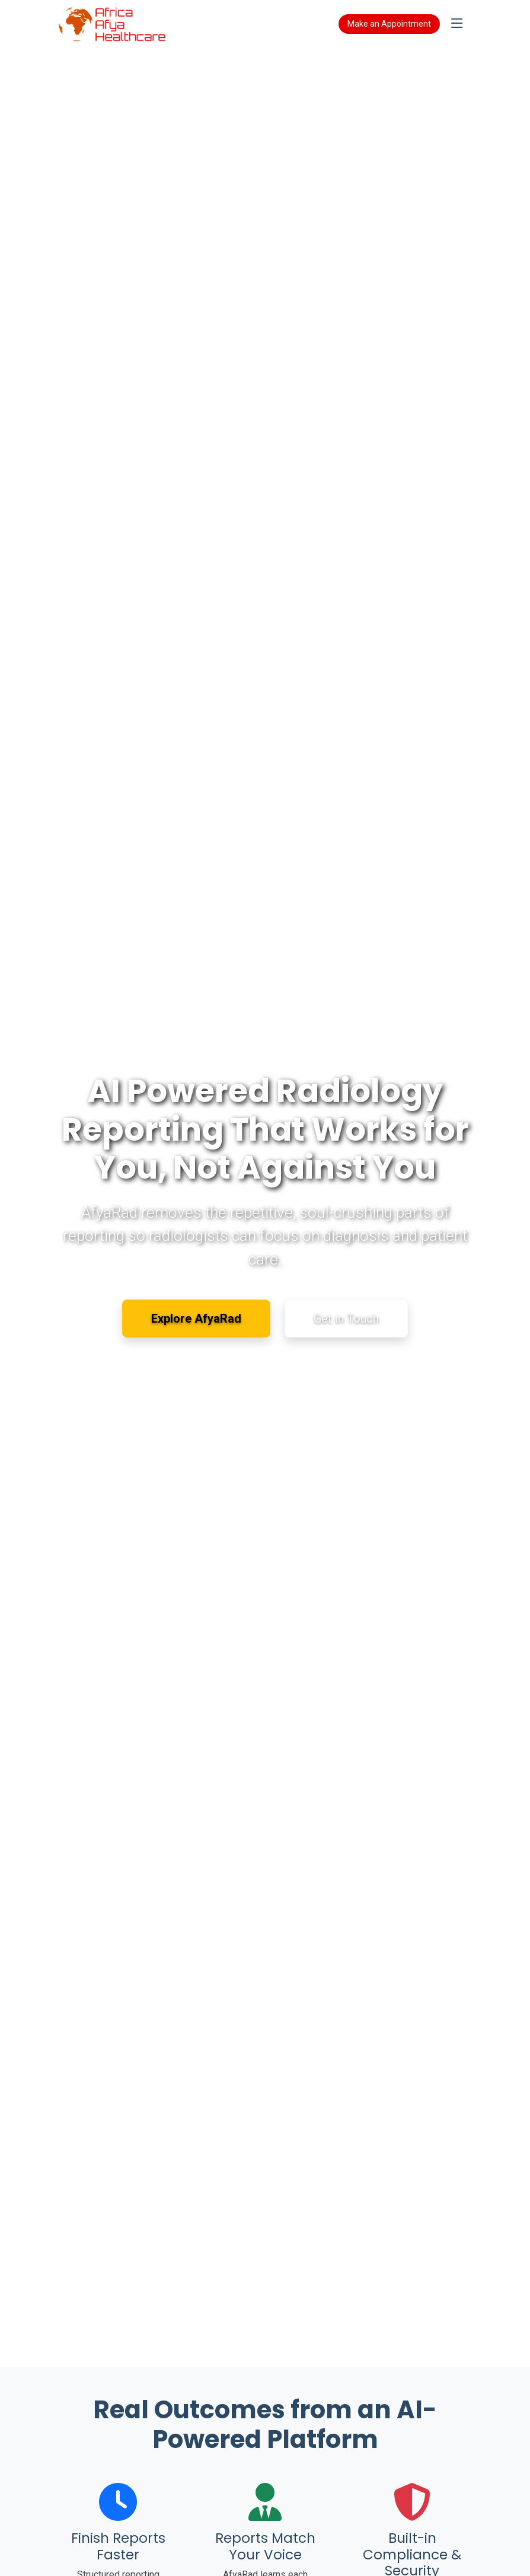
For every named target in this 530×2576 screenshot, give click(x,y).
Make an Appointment (389, 23)
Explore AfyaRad (196, 1318)
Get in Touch (346, 1318)
